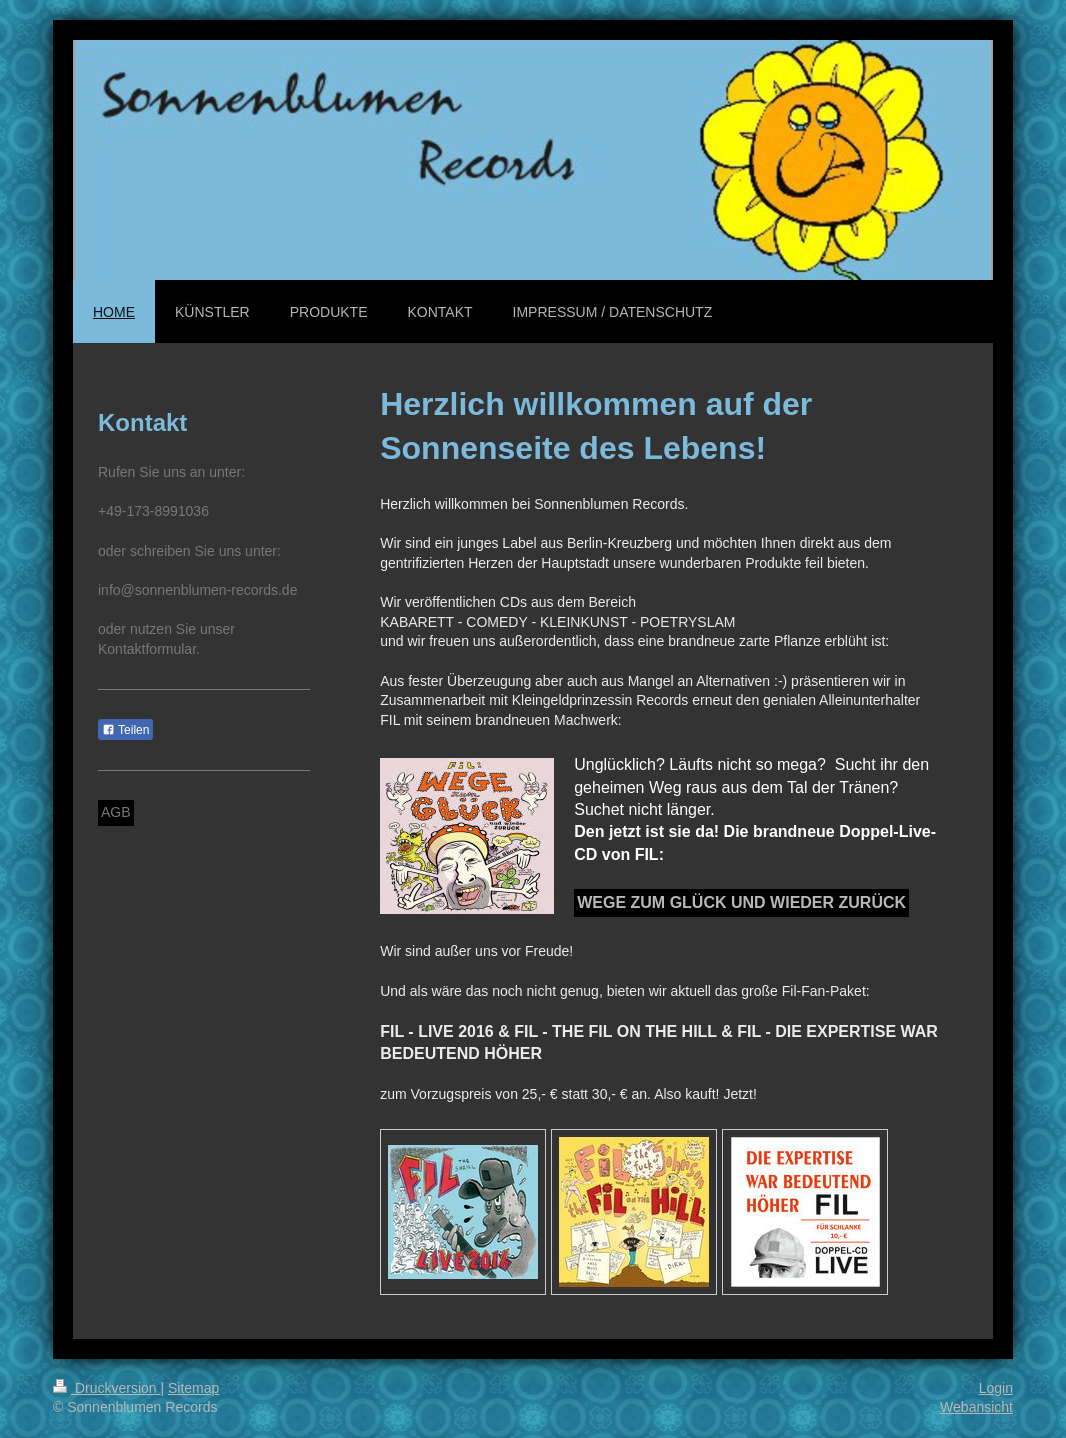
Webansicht (976, 1407)
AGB (116, 812)
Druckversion (106, 1388)
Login (996, 1388)
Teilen (125, 730)
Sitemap (193, 1388)
